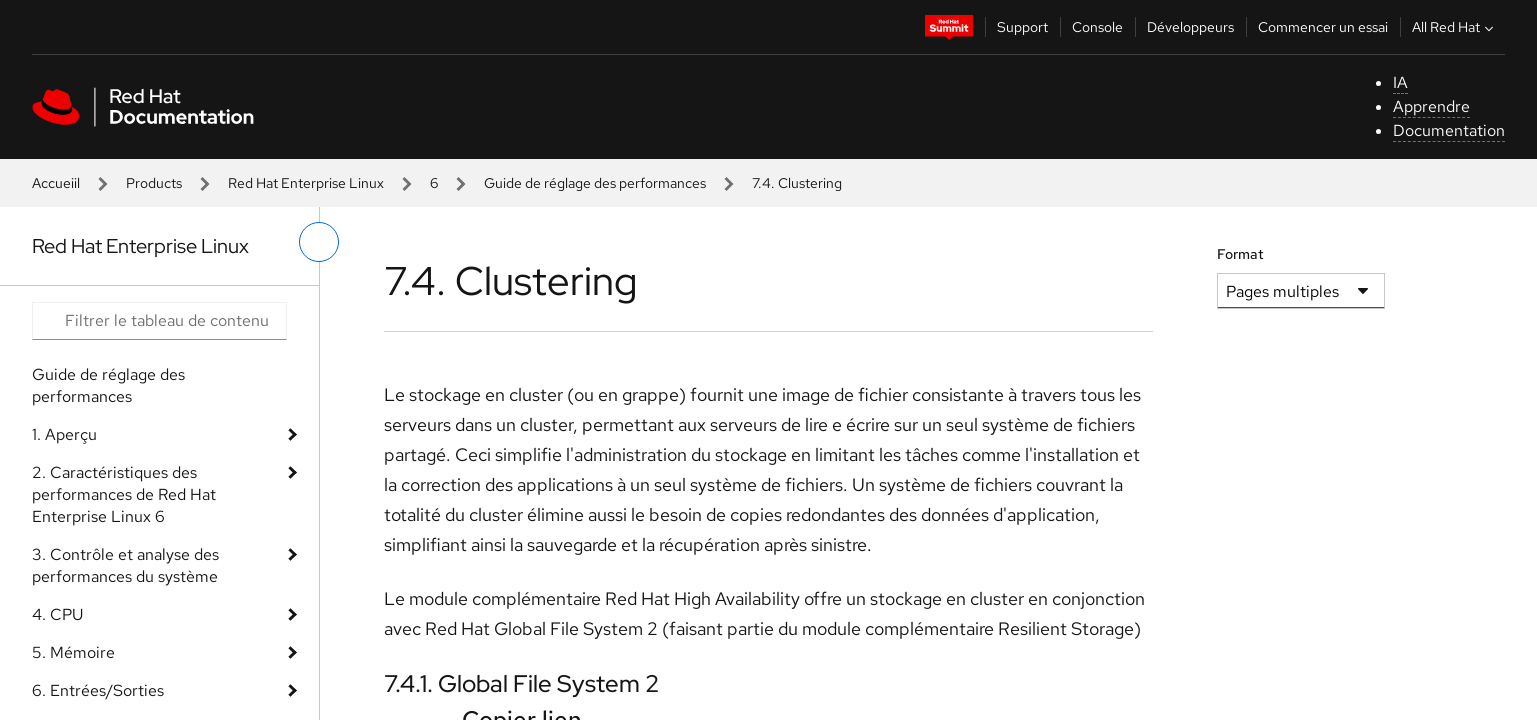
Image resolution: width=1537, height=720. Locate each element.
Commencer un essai (1323, 27)
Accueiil (56, 183)
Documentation (1449, 130)
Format (1240, 254)
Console (1097, 27)
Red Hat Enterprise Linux (306, 183)
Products (154, 183)
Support (1022, 27)
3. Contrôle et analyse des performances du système (125, 565)
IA (1400, 82)
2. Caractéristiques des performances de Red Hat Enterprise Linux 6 (124, 494)
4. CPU (57, 614)
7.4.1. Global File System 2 (521, 683)
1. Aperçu (64, 434)
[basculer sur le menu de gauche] (319, 242)
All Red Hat (1455, 27)
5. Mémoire (73, 652)
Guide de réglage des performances (595, 183)
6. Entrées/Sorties (98, 690)
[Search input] (159, 321)
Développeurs (1190, 27)
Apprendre (1431, 106)
